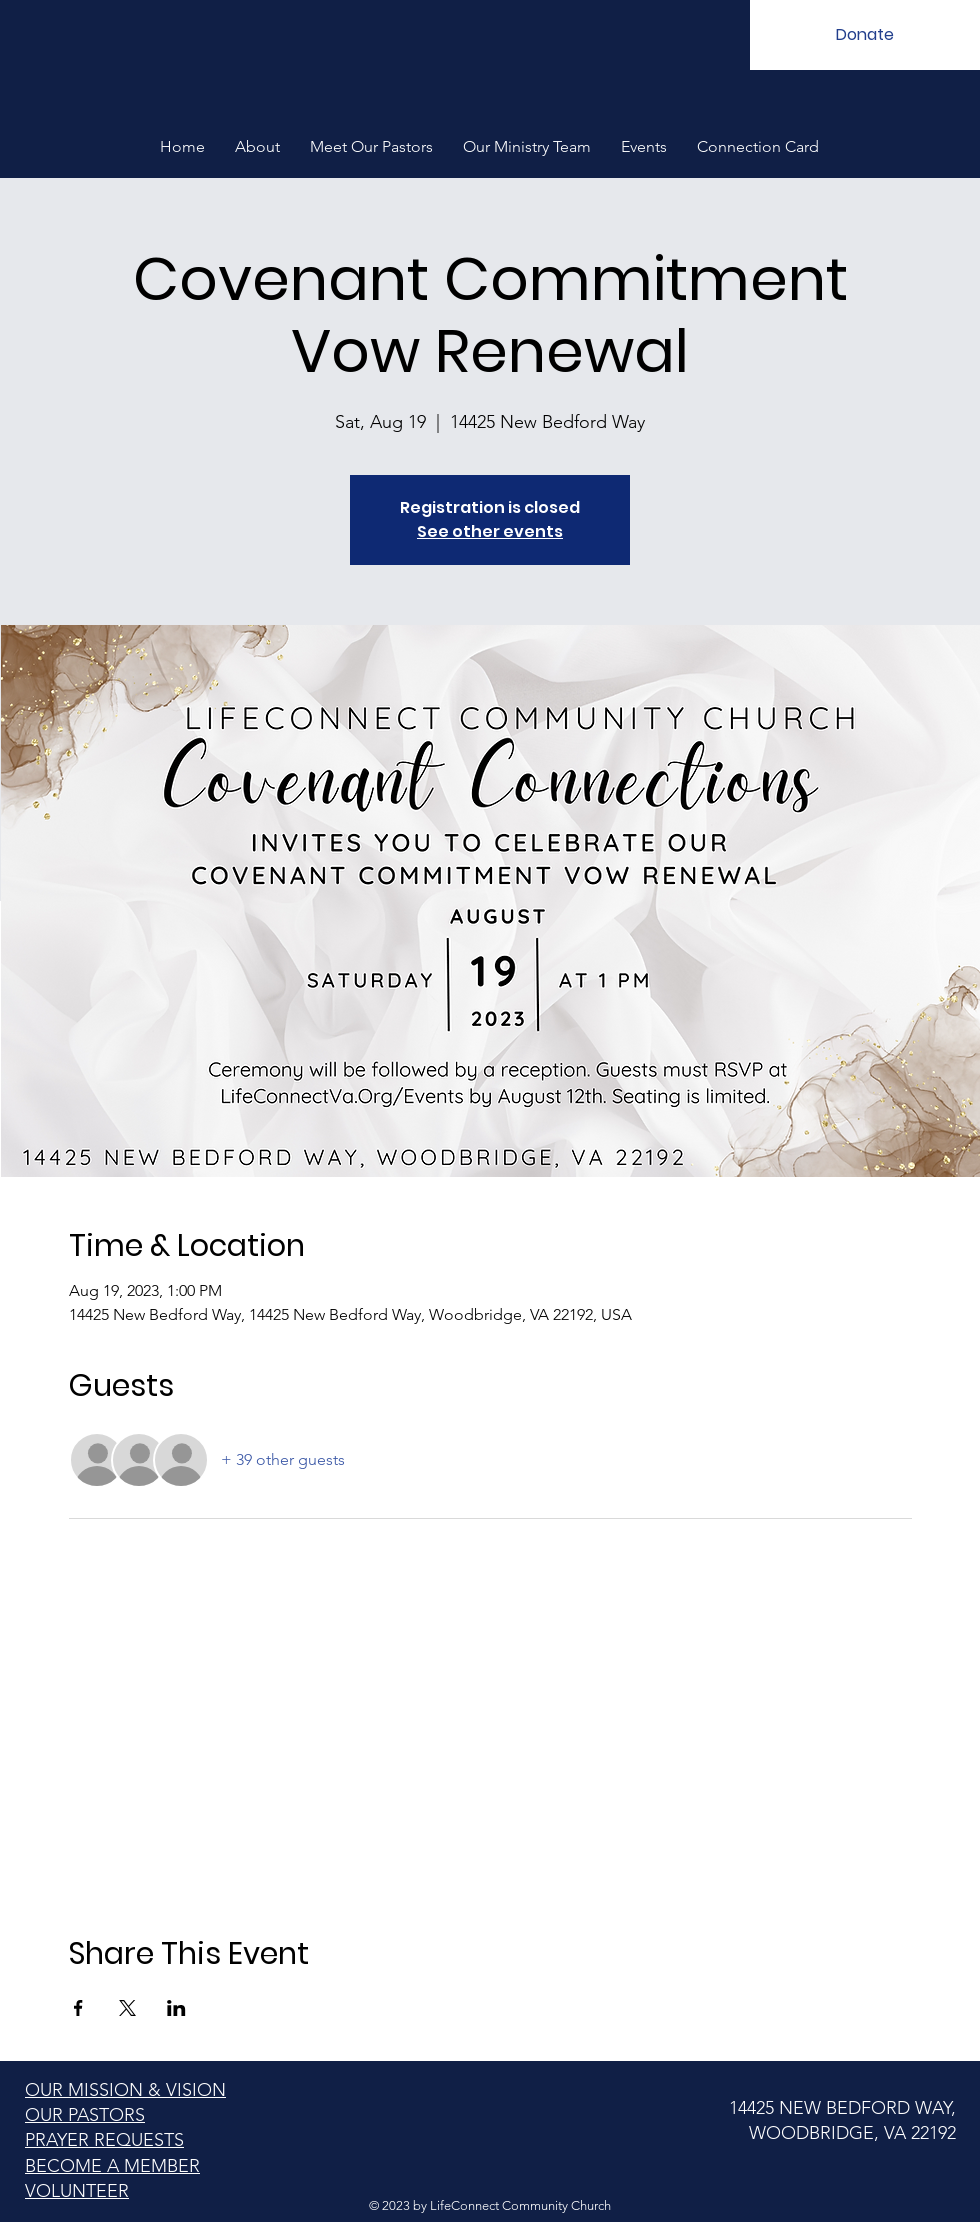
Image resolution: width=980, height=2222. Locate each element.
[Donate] (865, 35)
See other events (490, 531)
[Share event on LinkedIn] (176, 2008)
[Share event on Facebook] (78, 2008)
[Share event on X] (127, 2008)
